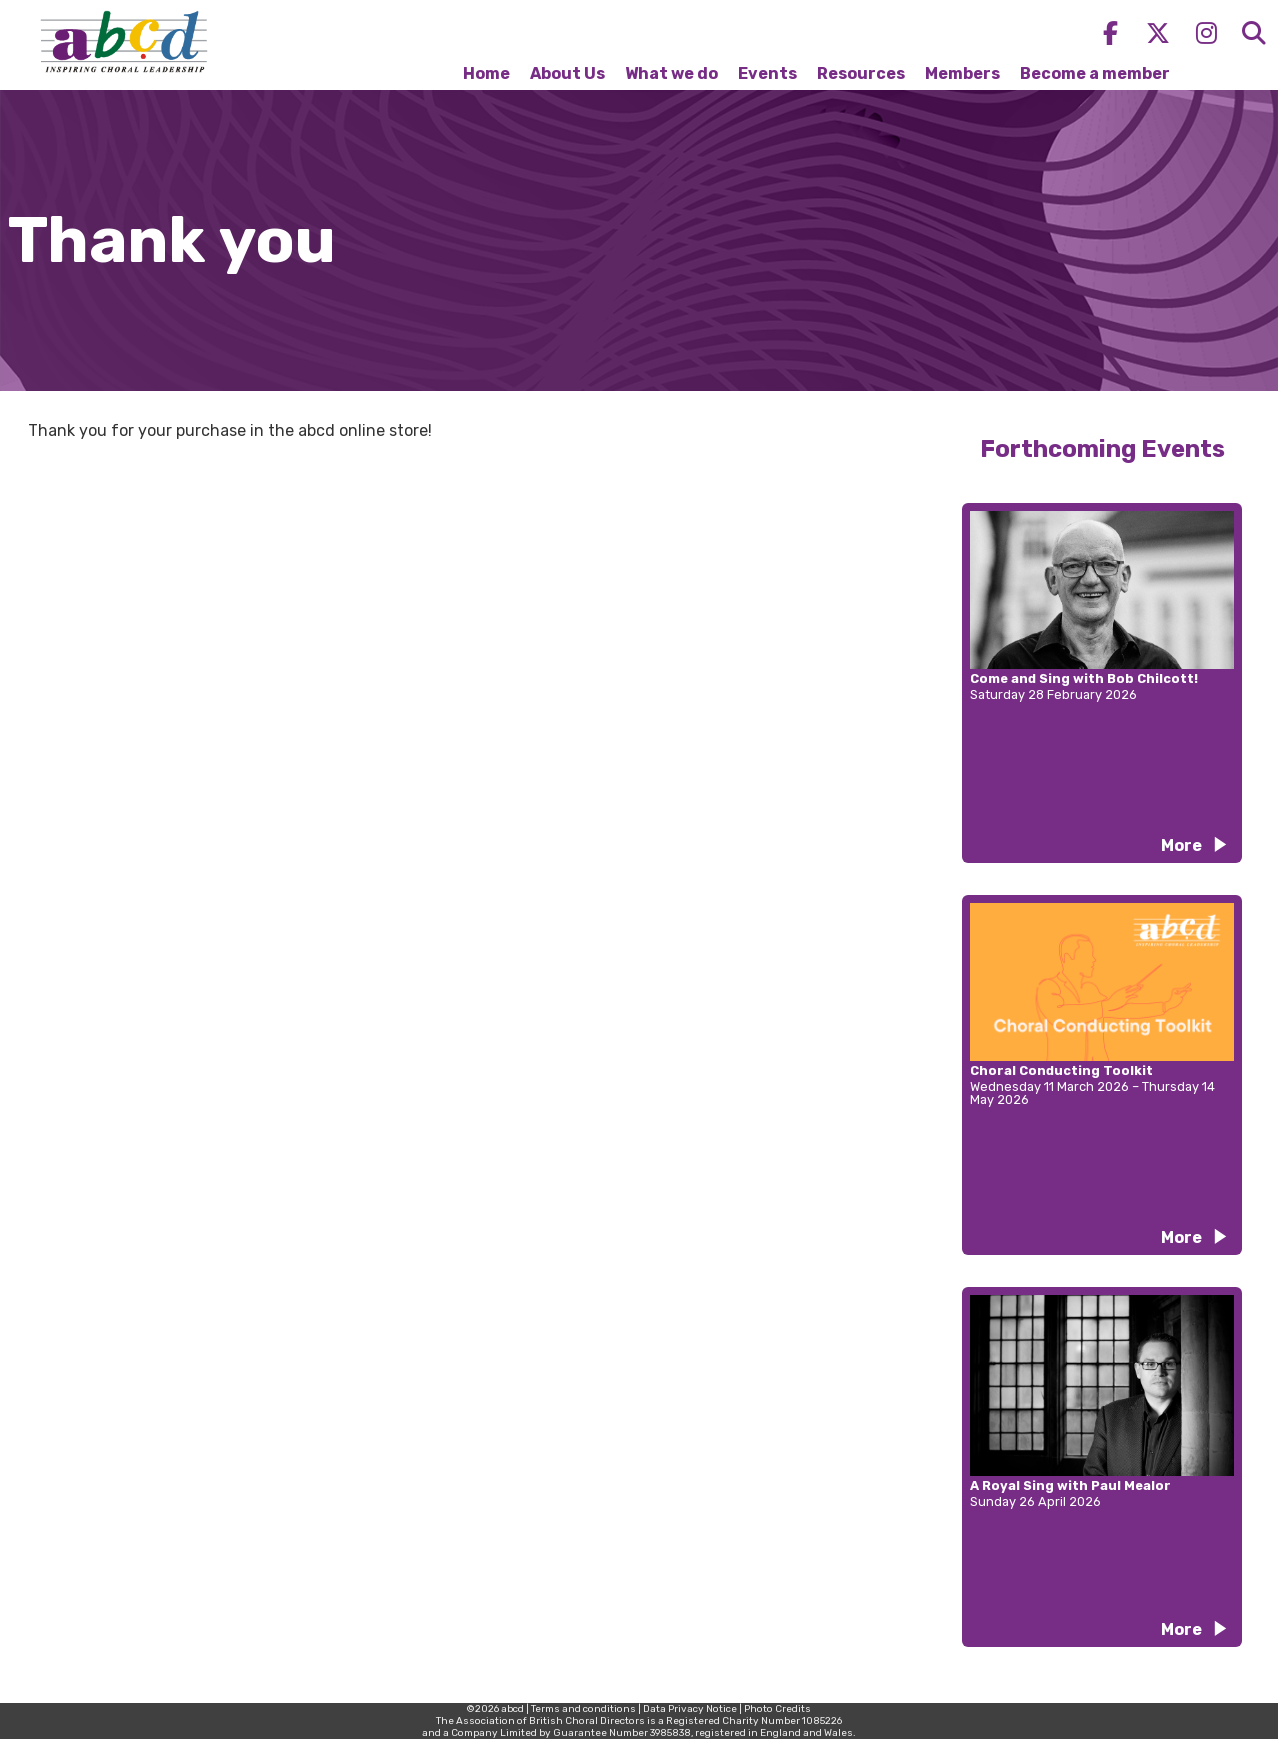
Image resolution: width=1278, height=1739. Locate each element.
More (1181, 845)
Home (486, 73)
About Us (567, 73)
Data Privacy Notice (690, 1709)
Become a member (1095, 73)
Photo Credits (777, 1709)
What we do (671, 73)
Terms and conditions (583, 1709)
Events (767, 73)
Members (962, 73)
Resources (861, 73)
